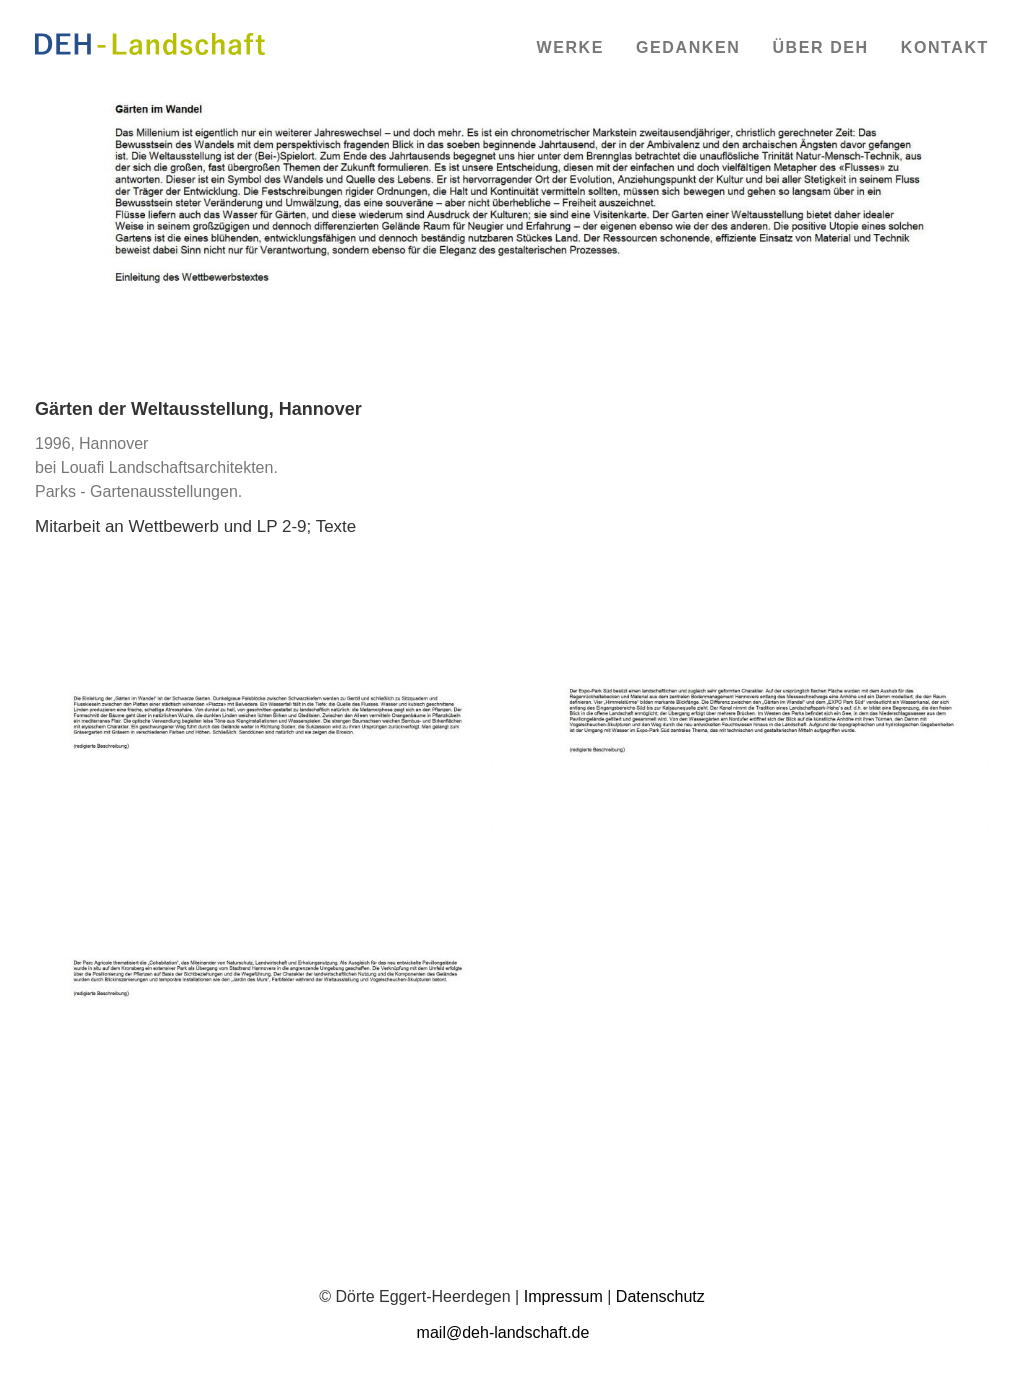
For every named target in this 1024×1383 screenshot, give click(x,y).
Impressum (563, 1296)
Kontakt (945, 47)
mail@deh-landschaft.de (503, 1332)
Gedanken (688, 47)
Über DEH (820, 47)
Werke (570, 47)
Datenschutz (660, 1296)
